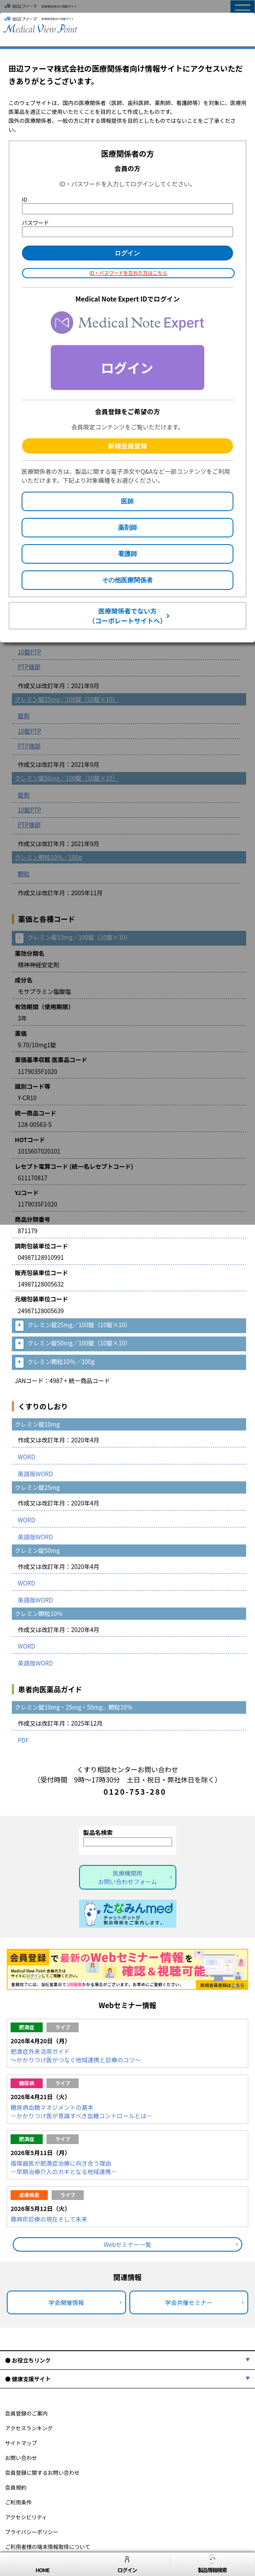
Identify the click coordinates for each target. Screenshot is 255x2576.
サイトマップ (21, 2443)
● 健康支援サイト (28, 2379)
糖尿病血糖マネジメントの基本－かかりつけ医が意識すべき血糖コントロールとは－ (81, 2111)
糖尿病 (26, 2082)
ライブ (62, 2027)
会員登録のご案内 (26, 2413)
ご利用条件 (18, 2502)
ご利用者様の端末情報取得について (47, 2547)
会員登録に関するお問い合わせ (42, 2472)
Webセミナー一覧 (127, 2244)
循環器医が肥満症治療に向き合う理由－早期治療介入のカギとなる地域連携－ (64, 2167)
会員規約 (15, 2487)
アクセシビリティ (26, 2517)
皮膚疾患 (29, 2194)
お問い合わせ (21, 2458)
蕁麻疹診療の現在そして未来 (49, 2219)
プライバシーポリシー (31, 2532)
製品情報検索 (212, 2564)
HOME (42, 2564)
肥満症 (26, 2027)
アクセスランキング (28, 2428)
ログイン (127, 2564)
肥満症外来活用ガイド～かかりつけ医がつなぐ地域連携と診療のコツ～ (76, 2055)
